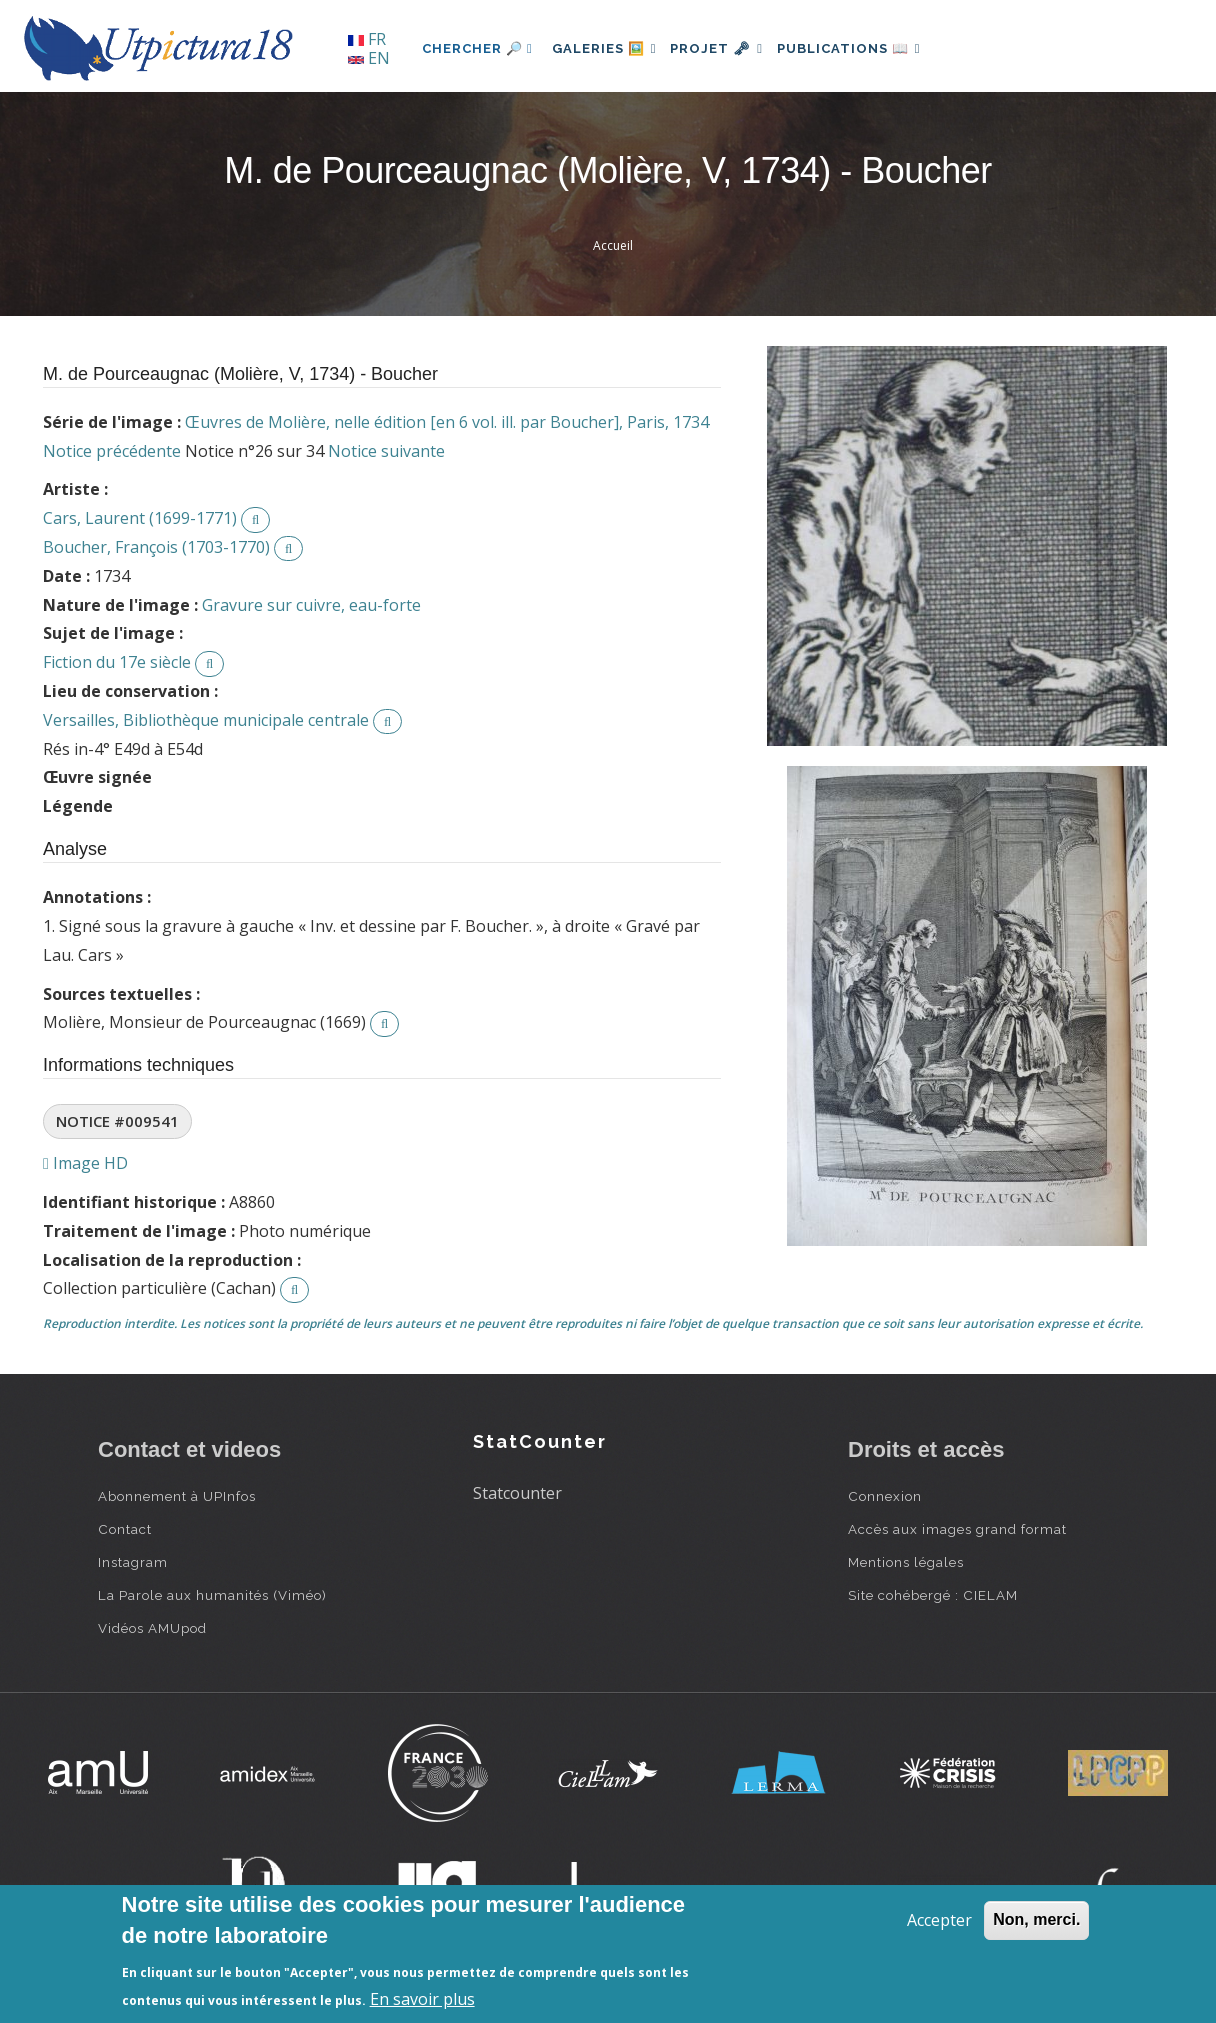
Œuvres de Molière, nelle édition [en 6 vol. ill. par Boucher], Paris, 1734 (447, 422)
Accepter (939, 1920)
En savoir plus (422, 1999)
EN (369, 58)
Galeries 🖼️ (609, 48)
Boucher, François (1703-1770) (156, 547)
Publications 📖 (874, 48)
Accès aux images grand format (957, 1529)
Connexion (885, 1496)
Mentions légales (906, 1562)
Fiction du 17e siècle (117, 662)
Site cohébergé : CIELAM (933, 1595)
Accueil (613, 245)
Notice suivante (386, 451)
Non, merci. (1036, 1919)
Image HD (85, 1163)
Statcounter (517, 1493)
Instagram (133, 1562)
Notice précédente (112, 451)
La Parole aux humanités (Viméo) (212, 1595)
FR (367, 39)
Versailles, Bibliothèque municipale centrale (206, 720)
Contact (125, 1529)
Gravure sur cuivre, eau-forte (311, 605)
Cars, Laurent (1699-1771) (140, 518)
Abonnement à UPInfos (177, 1496)
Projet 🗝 (732, 48)
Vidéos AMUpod (152, 1628)
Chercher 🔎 (477, 48)
